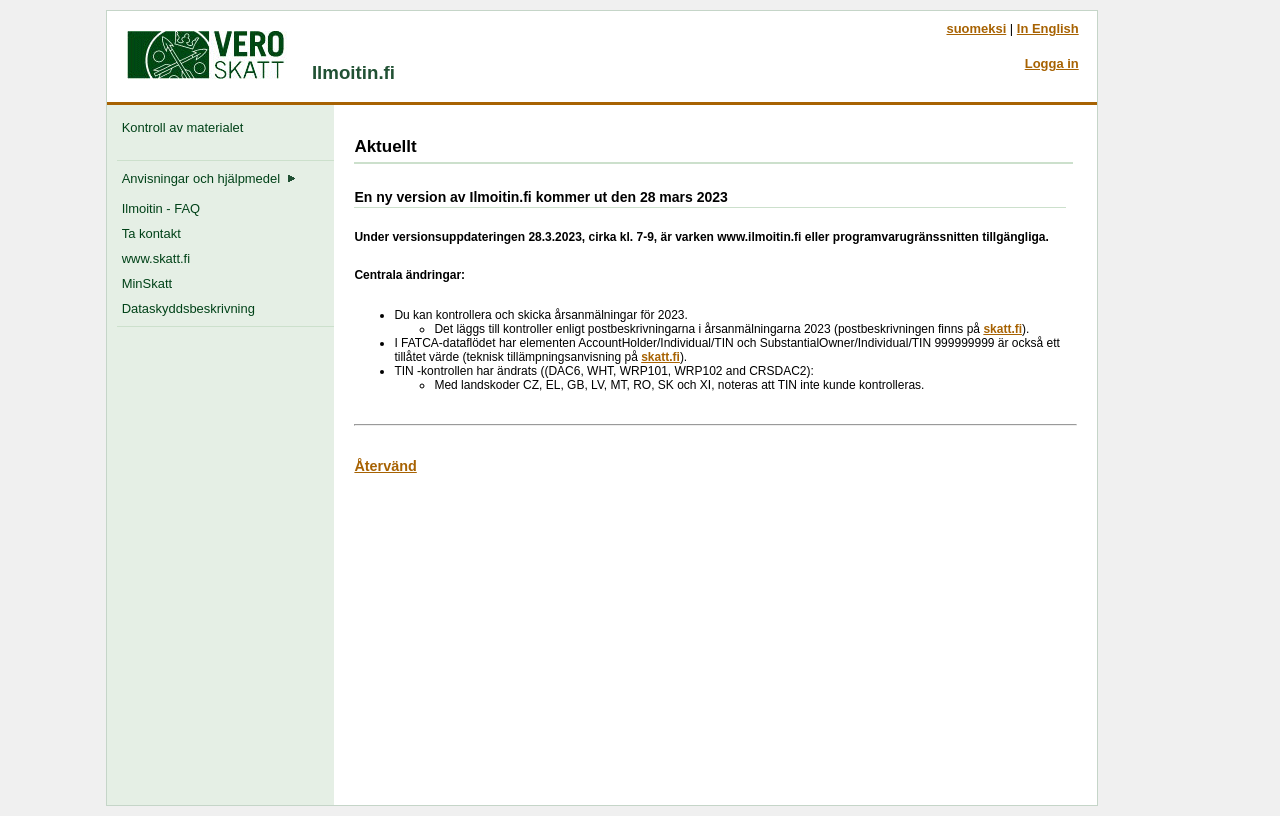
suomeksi (976, 28)
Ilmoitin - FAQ (161, 208)
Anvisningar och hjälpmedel (209, 178)
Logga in (1052, 63)
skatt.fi (1002, 329)
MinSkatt (147, 283)
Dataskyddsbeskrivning (188, 308)
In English (1048, 28)
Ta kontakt (151, 233)
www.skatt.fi (156, 258)
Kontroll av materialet (186, 127)
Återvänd (385, 466)
